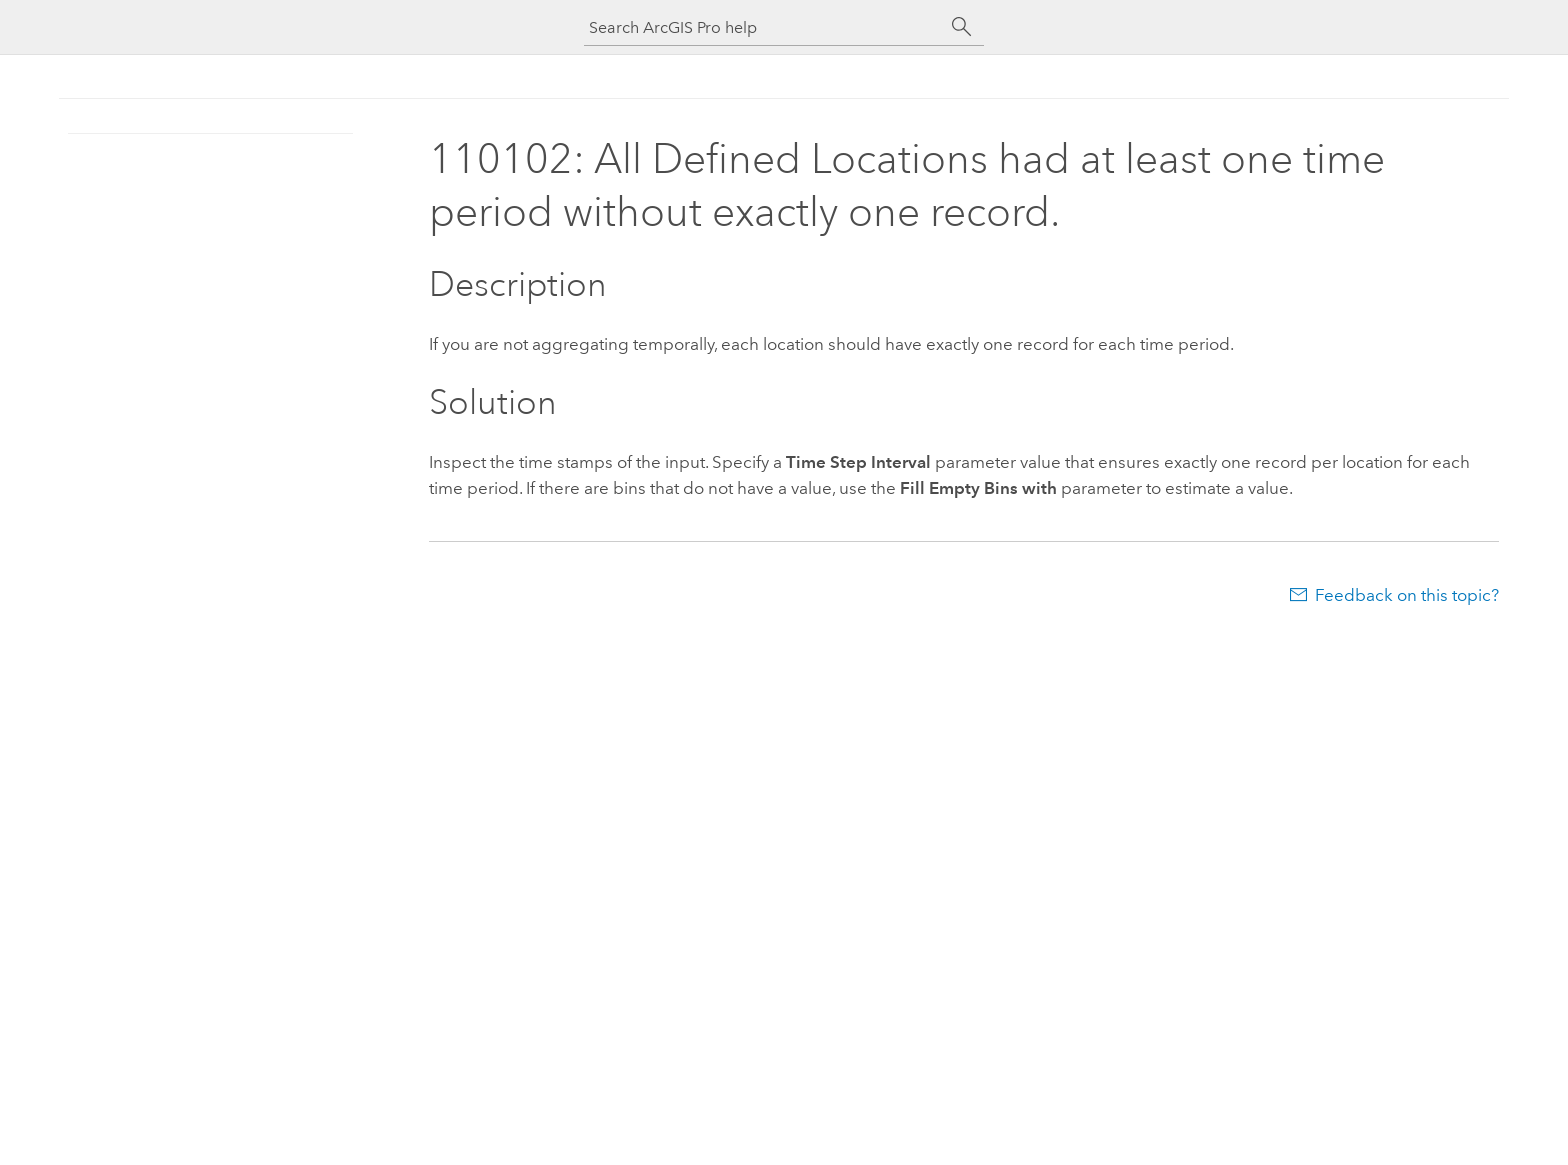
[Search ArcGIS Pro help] (764, 27)
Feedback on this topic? (1407, 595)
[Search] (962, 27)
